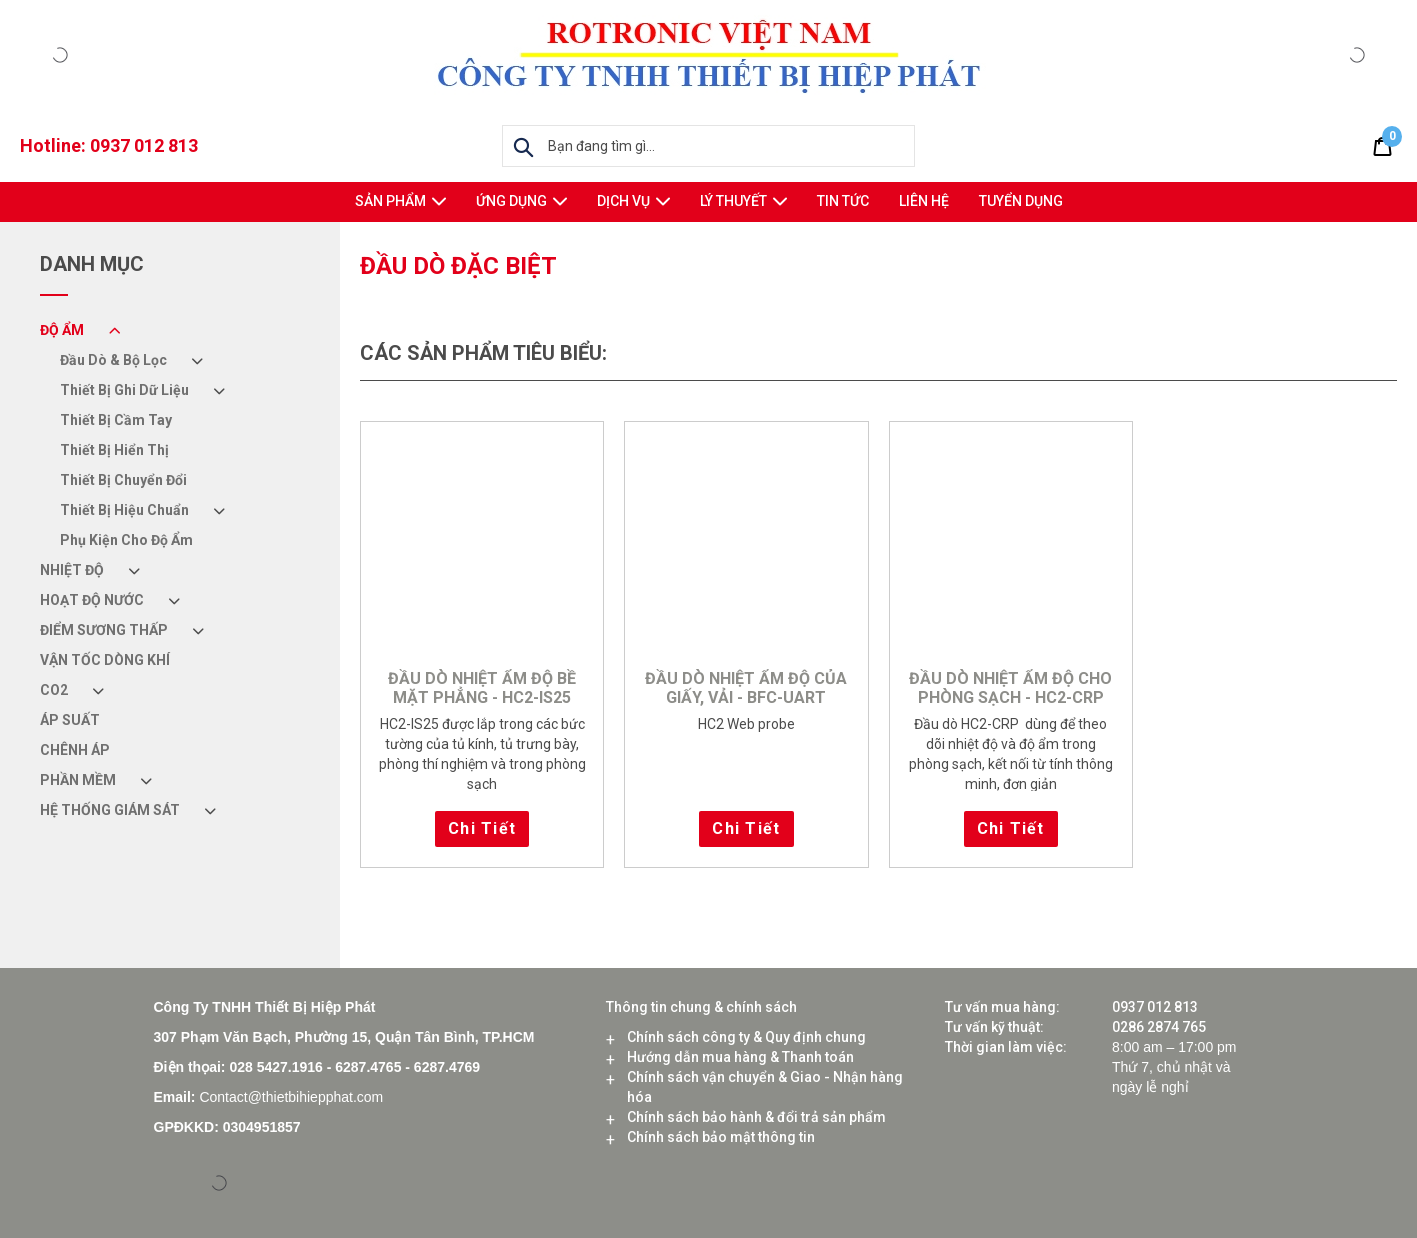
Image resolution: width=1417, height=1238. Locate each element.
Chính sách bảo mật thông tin (721, 1137)
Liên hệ (924, 201)
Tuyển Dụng (1021, 201)
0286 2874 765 (1159, 1027)
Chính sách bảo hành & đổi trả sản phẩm (756, 1117)
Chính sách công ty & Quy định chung (746, 1037)
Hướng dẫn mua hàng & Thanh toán (740, 1057)
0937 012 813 (144, 145)
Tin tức (843, 201)
